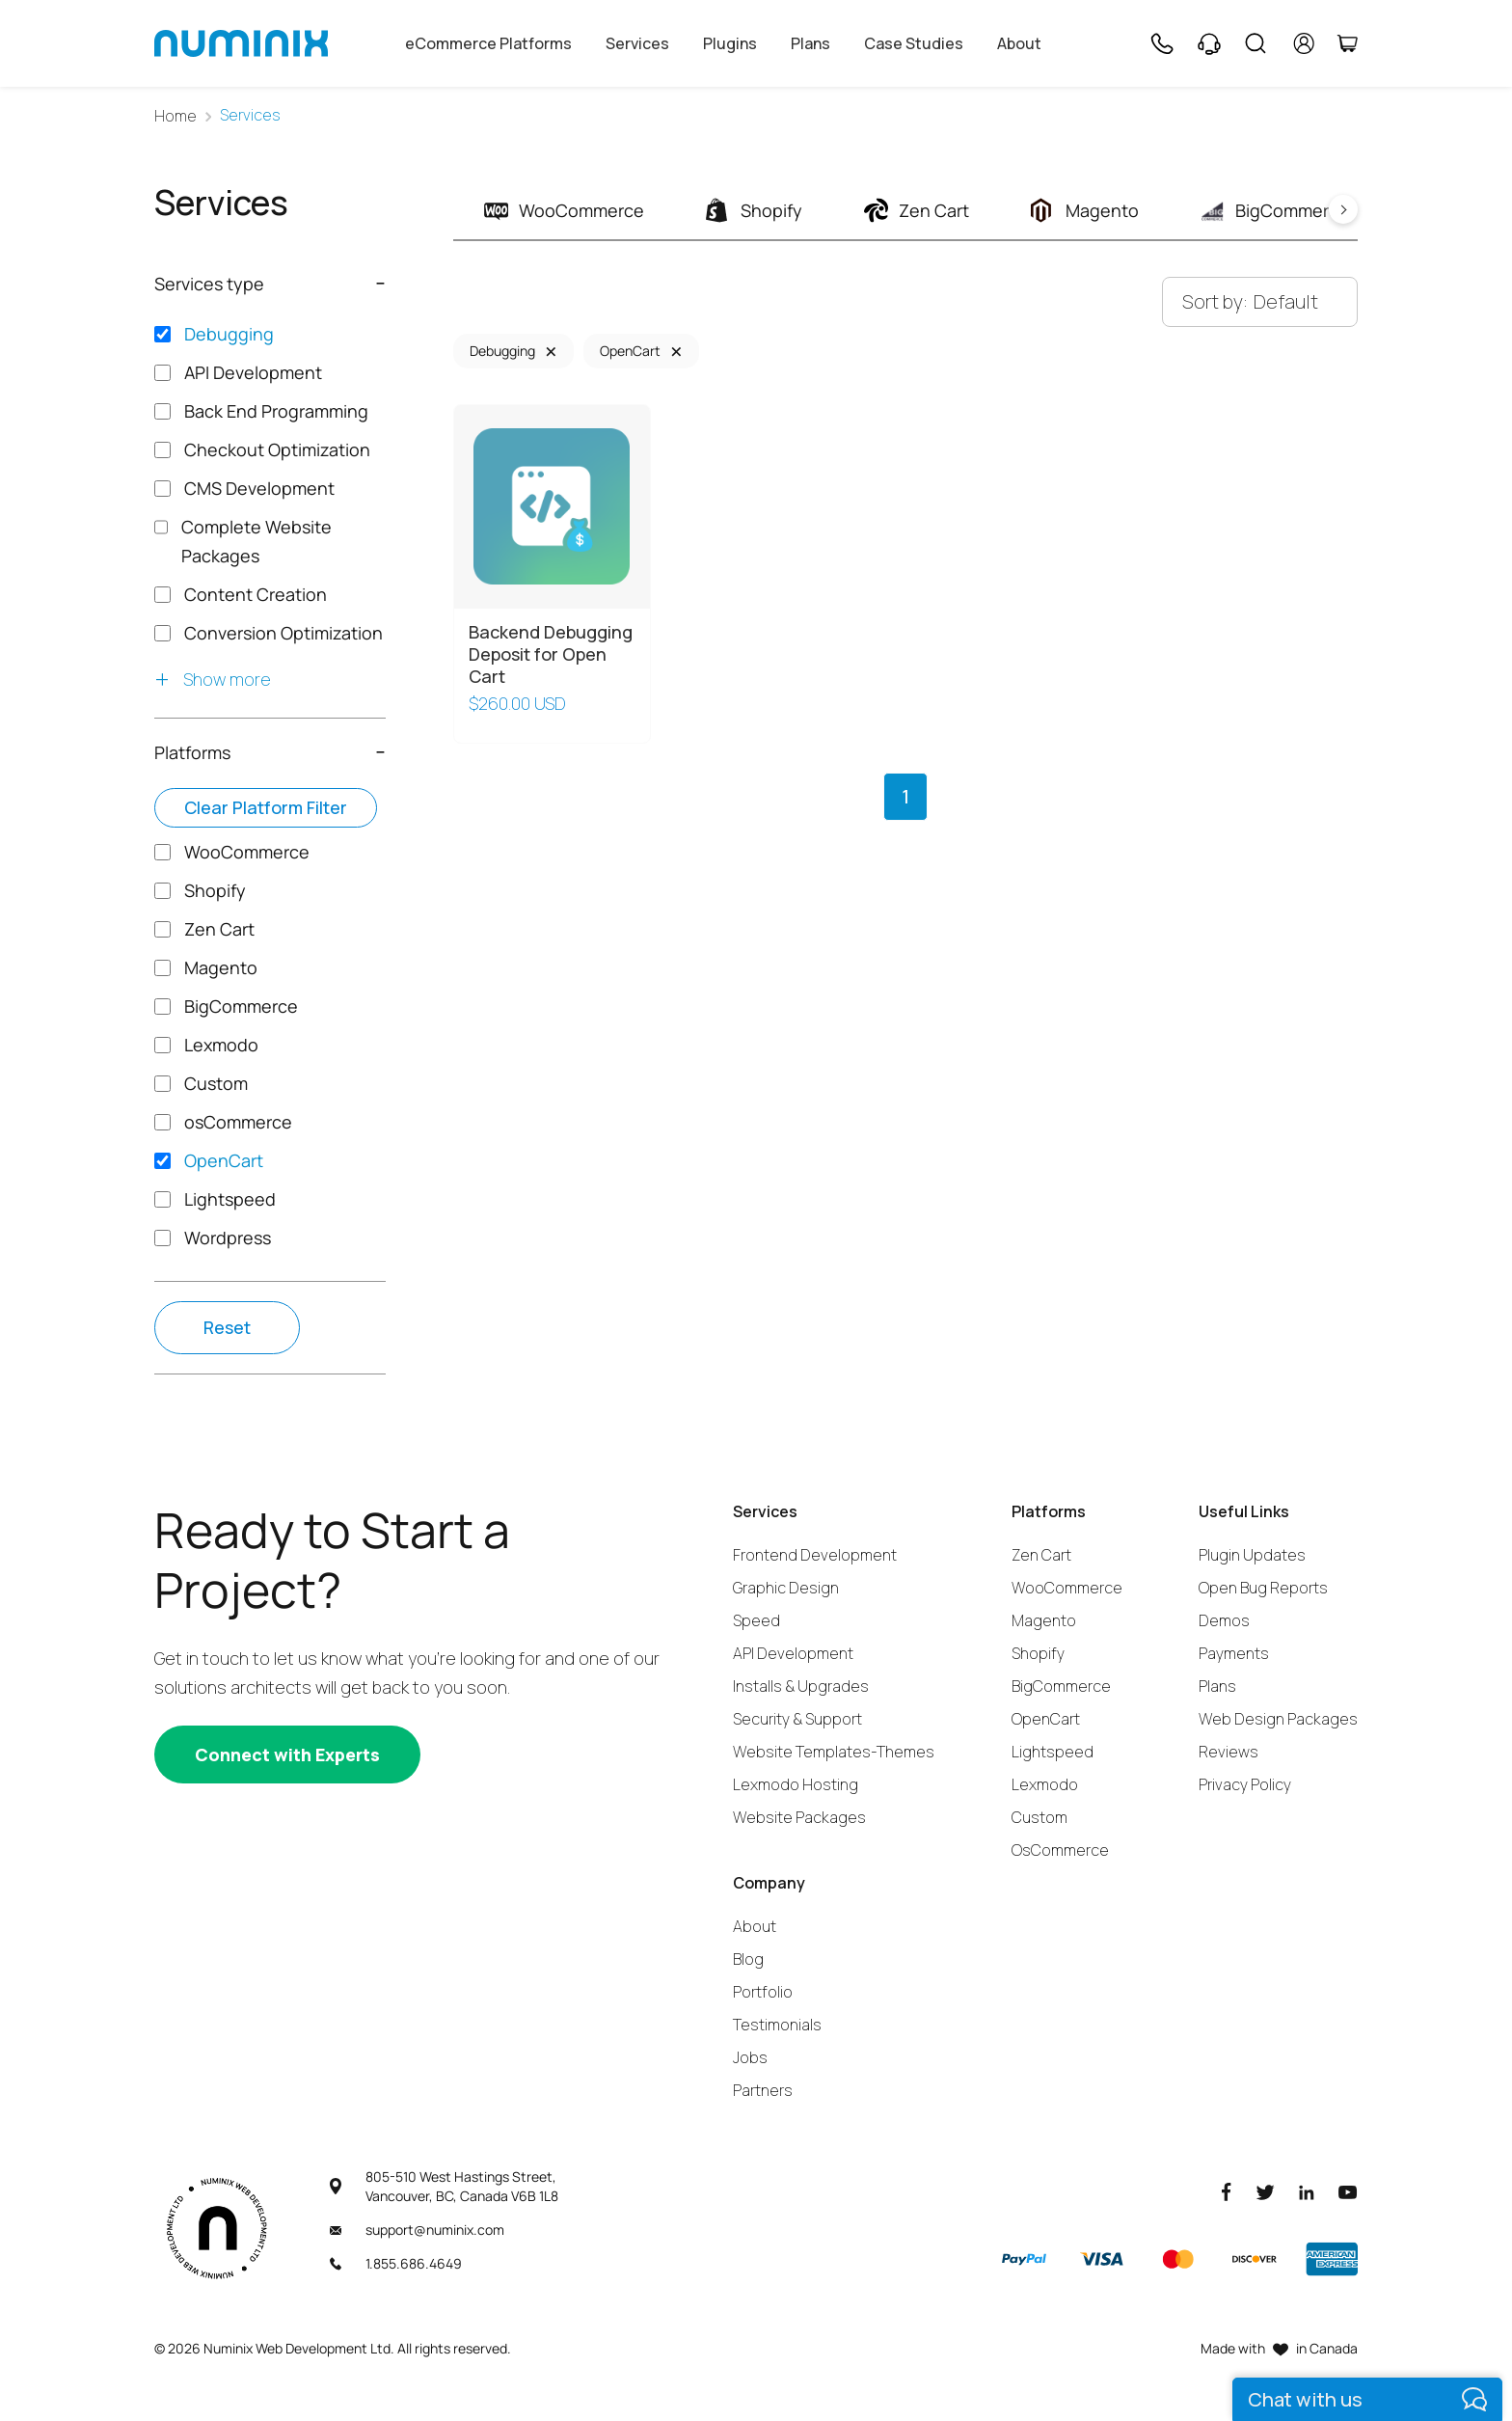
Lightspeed (1053, 1751)
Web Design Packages (1278, 1718)
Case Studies (913, 43)
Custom (1039, 1817)
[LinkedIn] (1306, 2191)
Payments (1234, 1653)
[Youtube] (1348, 2191)
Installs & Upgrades (801, 1686)
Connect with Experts (287, 1754)
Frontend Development (815, 1554)
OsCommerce (1060, 1850)
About (1019, 43)
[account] (1304, 43)
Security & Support (797, 1718)
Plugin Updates (1252, 1554)
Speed (756, 1620)
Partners (763, 2090)
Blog (748, 1959)
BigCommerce (1061, 1686)
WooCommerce (1067, 1587)
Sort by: (1215, 301)
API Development (793, 1653)
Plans (810, 43)
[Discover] (1255, 2259)
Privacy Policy (1245, 1784)
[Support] (1209, 43)
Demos (1224, 1620)
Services (637, 43)
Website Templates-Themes (833, 1751)
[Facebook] (1226, 2191)
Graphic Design (786, 1587)
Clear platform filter (265, 807)
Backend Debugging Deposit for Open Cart (551, 654)
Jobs (750, 2057)
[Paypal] (1024, 2259)
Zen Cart (1041, 1554)
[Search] (1255, 43)
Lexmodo (1045, 1784)
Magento (1044, 1620)
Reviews (1228, 1751)
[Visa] (1101, 2259)
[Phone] (1161, 43)
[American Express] (1332, 2259)
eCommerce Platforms (488, 43)
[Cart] (1347, 43)
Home (175, 116)
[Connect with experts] (287, 1754)
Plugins (730, 43)
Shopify (1038, 1653)
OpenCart (630, 350)
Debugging (502, 350)
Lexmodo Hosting (795, 1784)
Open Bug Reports (1263, 1587)
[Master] (1177, 2259)
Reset (227, 1327)
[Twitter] (1265, 2191)
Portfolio (763, 1991)
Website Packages (799, 1817)
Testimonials (777, 2024)
